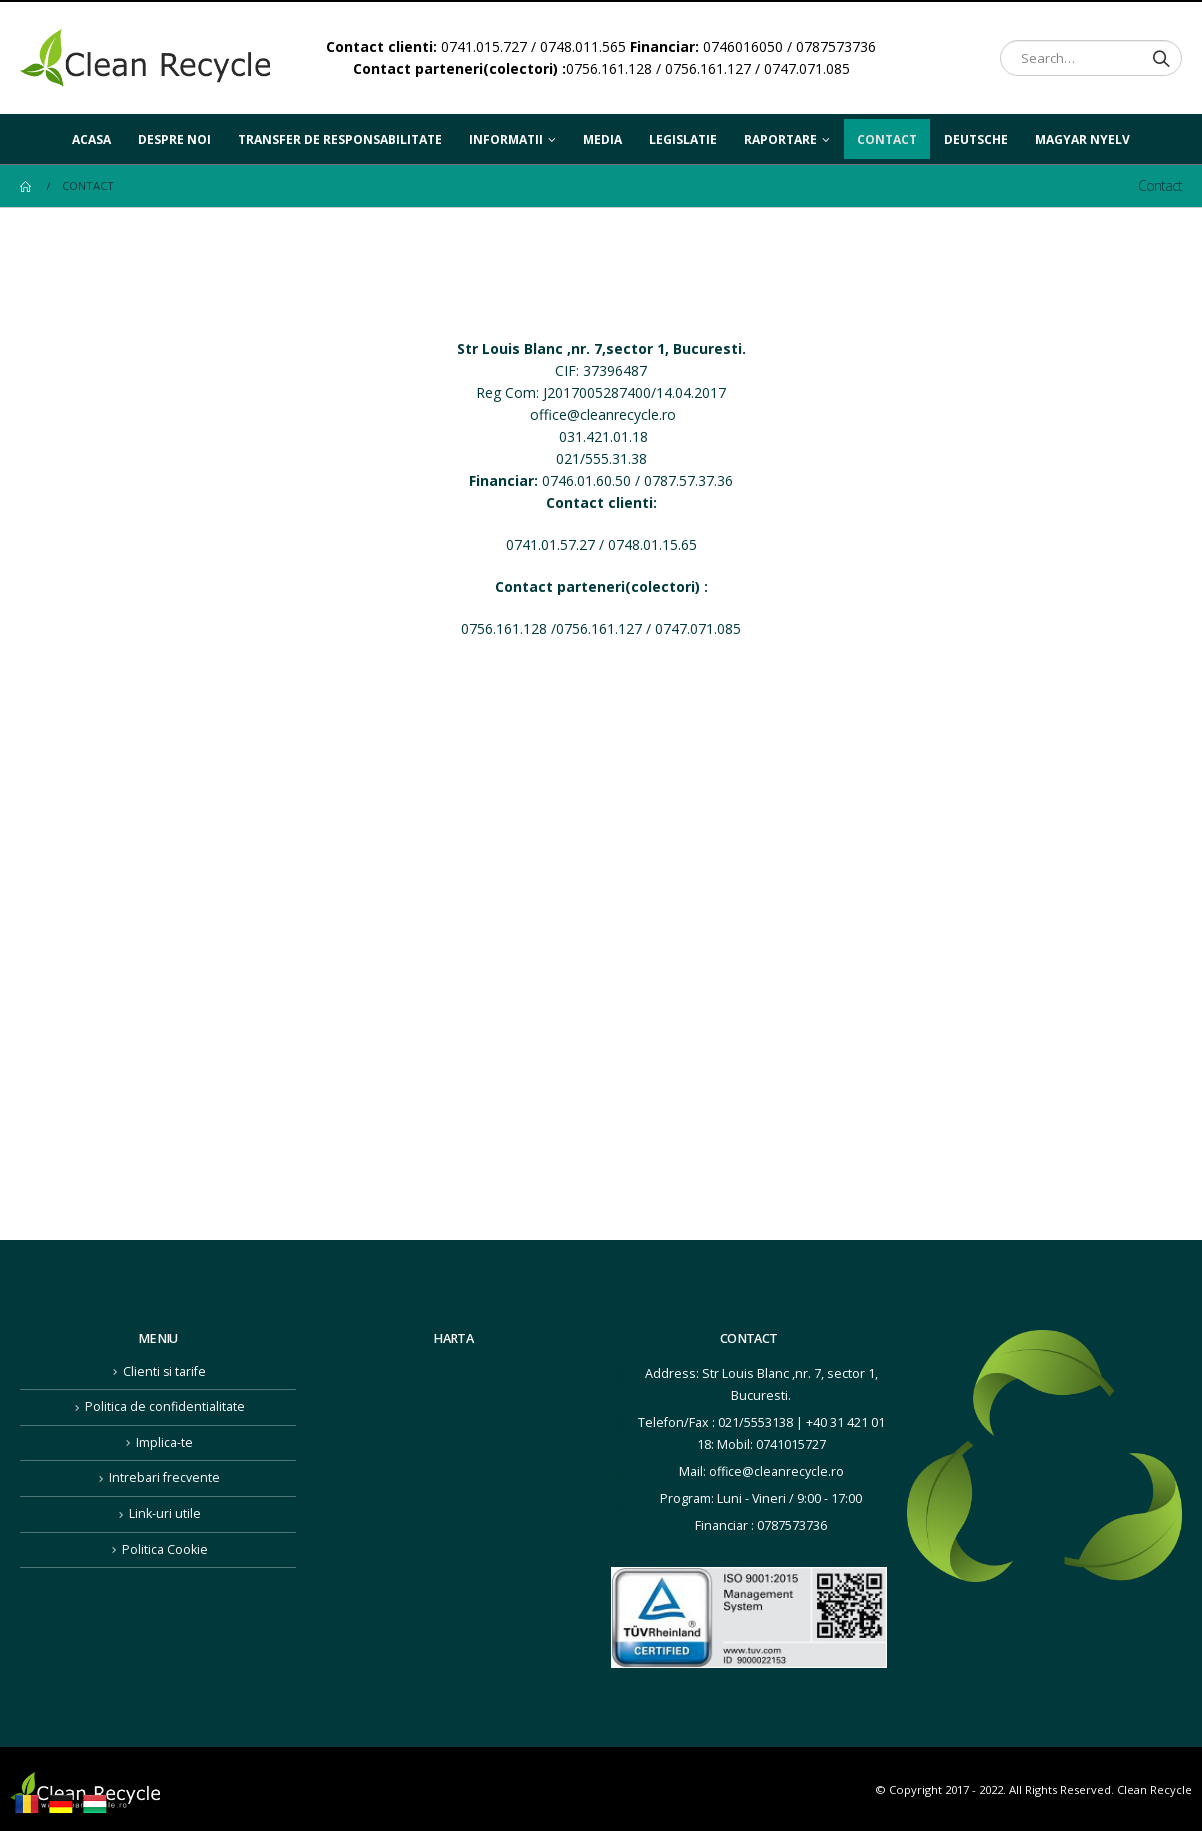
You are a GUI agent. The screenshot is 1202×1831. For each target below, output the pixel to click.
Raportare (780, 139)
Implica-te (164, 1442)
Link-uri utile (165, 1513)
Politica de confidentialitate (165, 1406)
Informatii (506, 139)
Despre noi (174, 139)
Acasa (91, 139)
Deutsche (976, 133)
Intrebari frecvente (164, 1477)
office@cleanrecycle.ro (603, 414)
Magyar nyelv (1082, 133)
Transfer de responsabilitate (340, 139)
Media (602, 139)
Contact (887, 139)
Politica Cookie (165, 1549)
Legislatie (683, 139)
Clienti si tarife (165, 1371)
